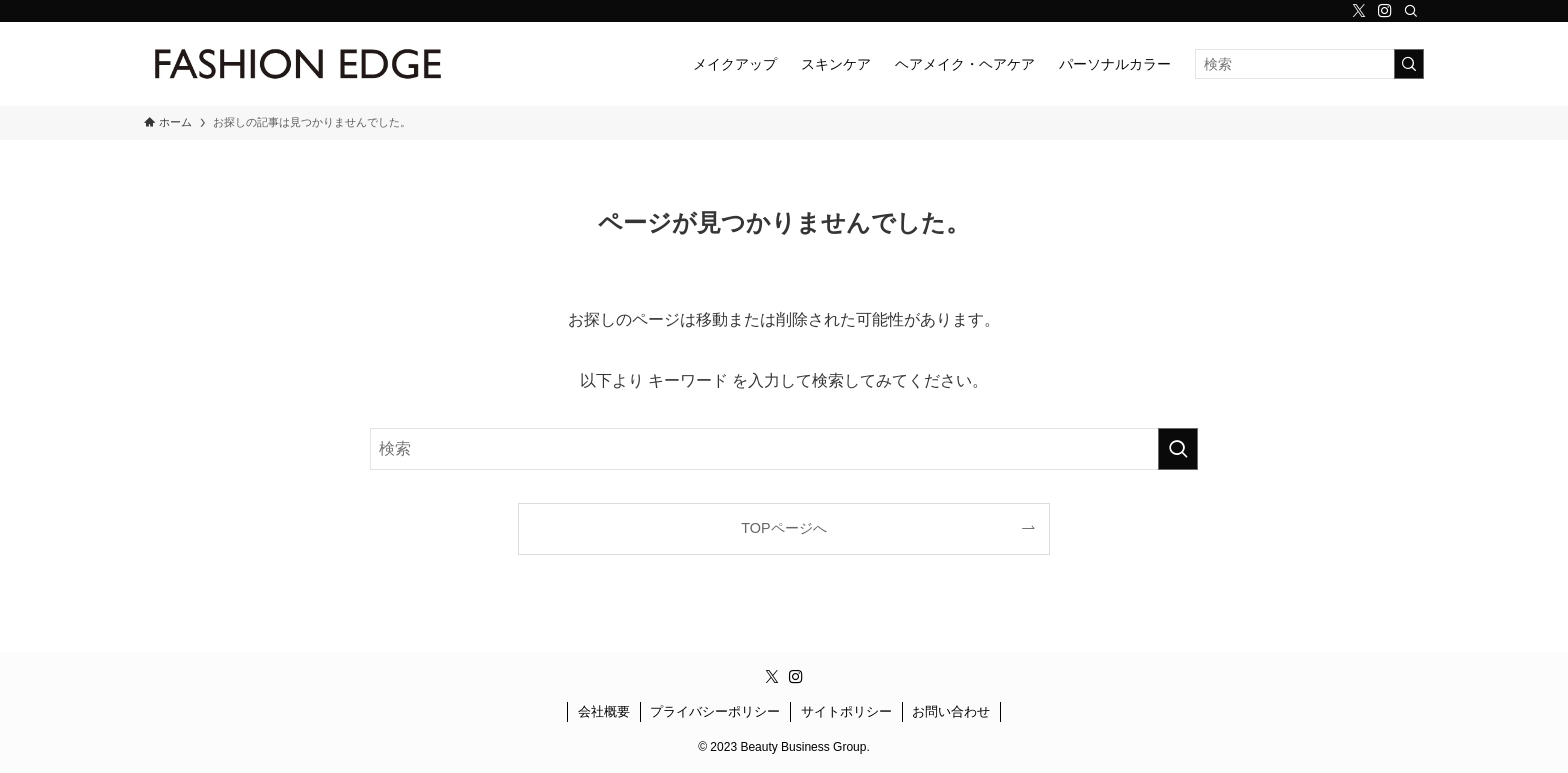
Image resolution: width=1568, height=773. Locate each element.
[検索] (1411, 11)
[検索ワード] (1309, 64)
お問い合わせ (951, 711)
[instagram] (1385, 11)
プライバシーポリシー (715, 711)
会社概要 (604, 711)
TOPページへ (783, 528)
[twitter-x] (1359, 11)
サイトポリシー (846, 711)
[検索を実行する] (1409, 64)
